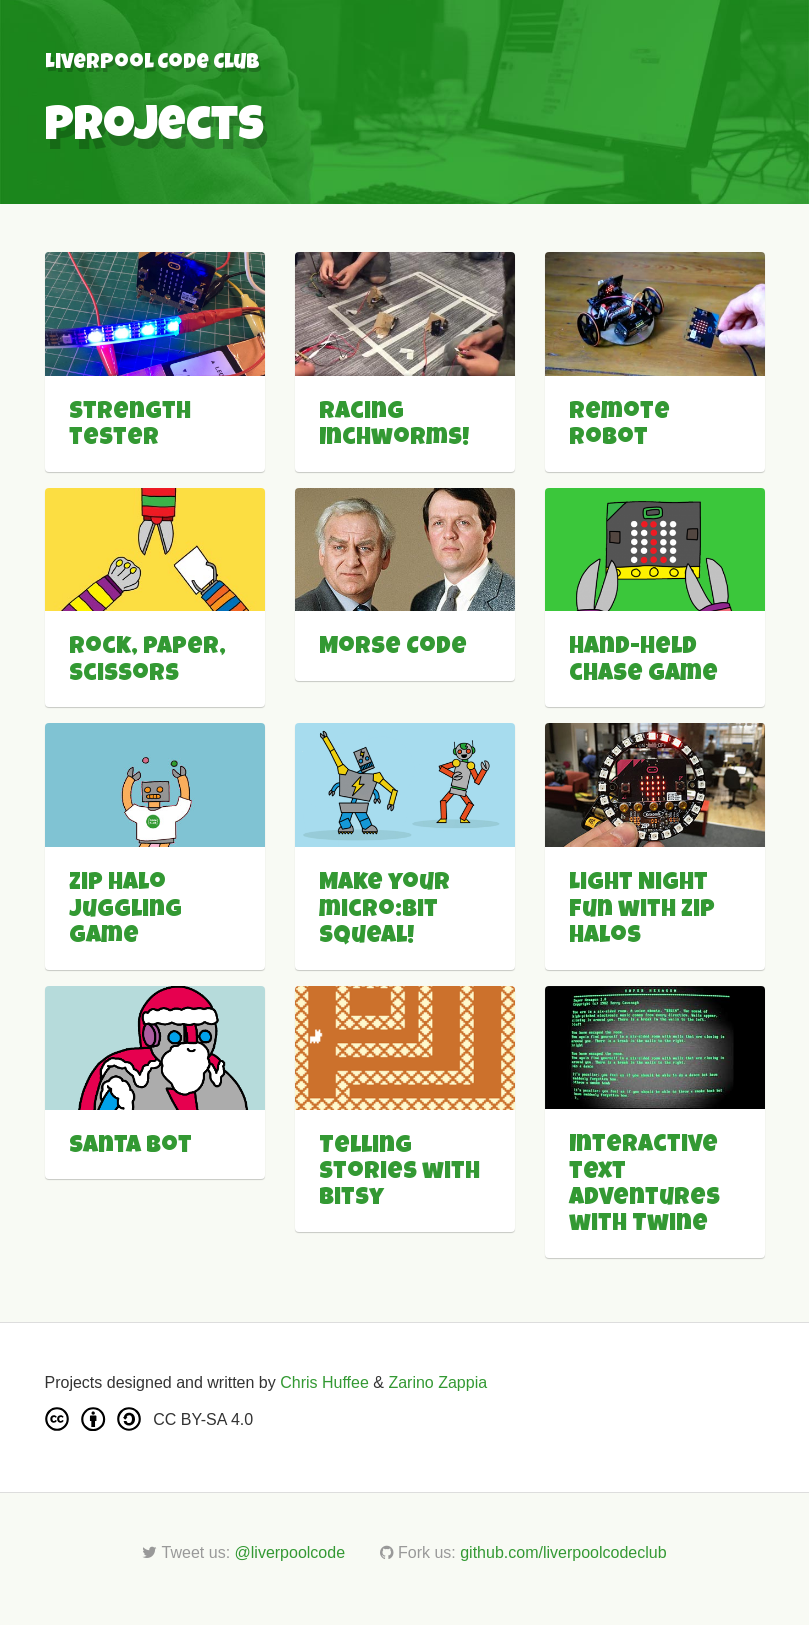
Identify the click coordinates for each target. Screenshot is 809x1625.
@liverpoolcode (290, 1552)
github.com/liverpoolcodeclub (563, 1552)
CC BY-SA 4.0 (203, 1419)
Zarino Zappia (437, 1382)
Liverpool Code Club (152, 63)
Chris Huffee (324, 1382)
